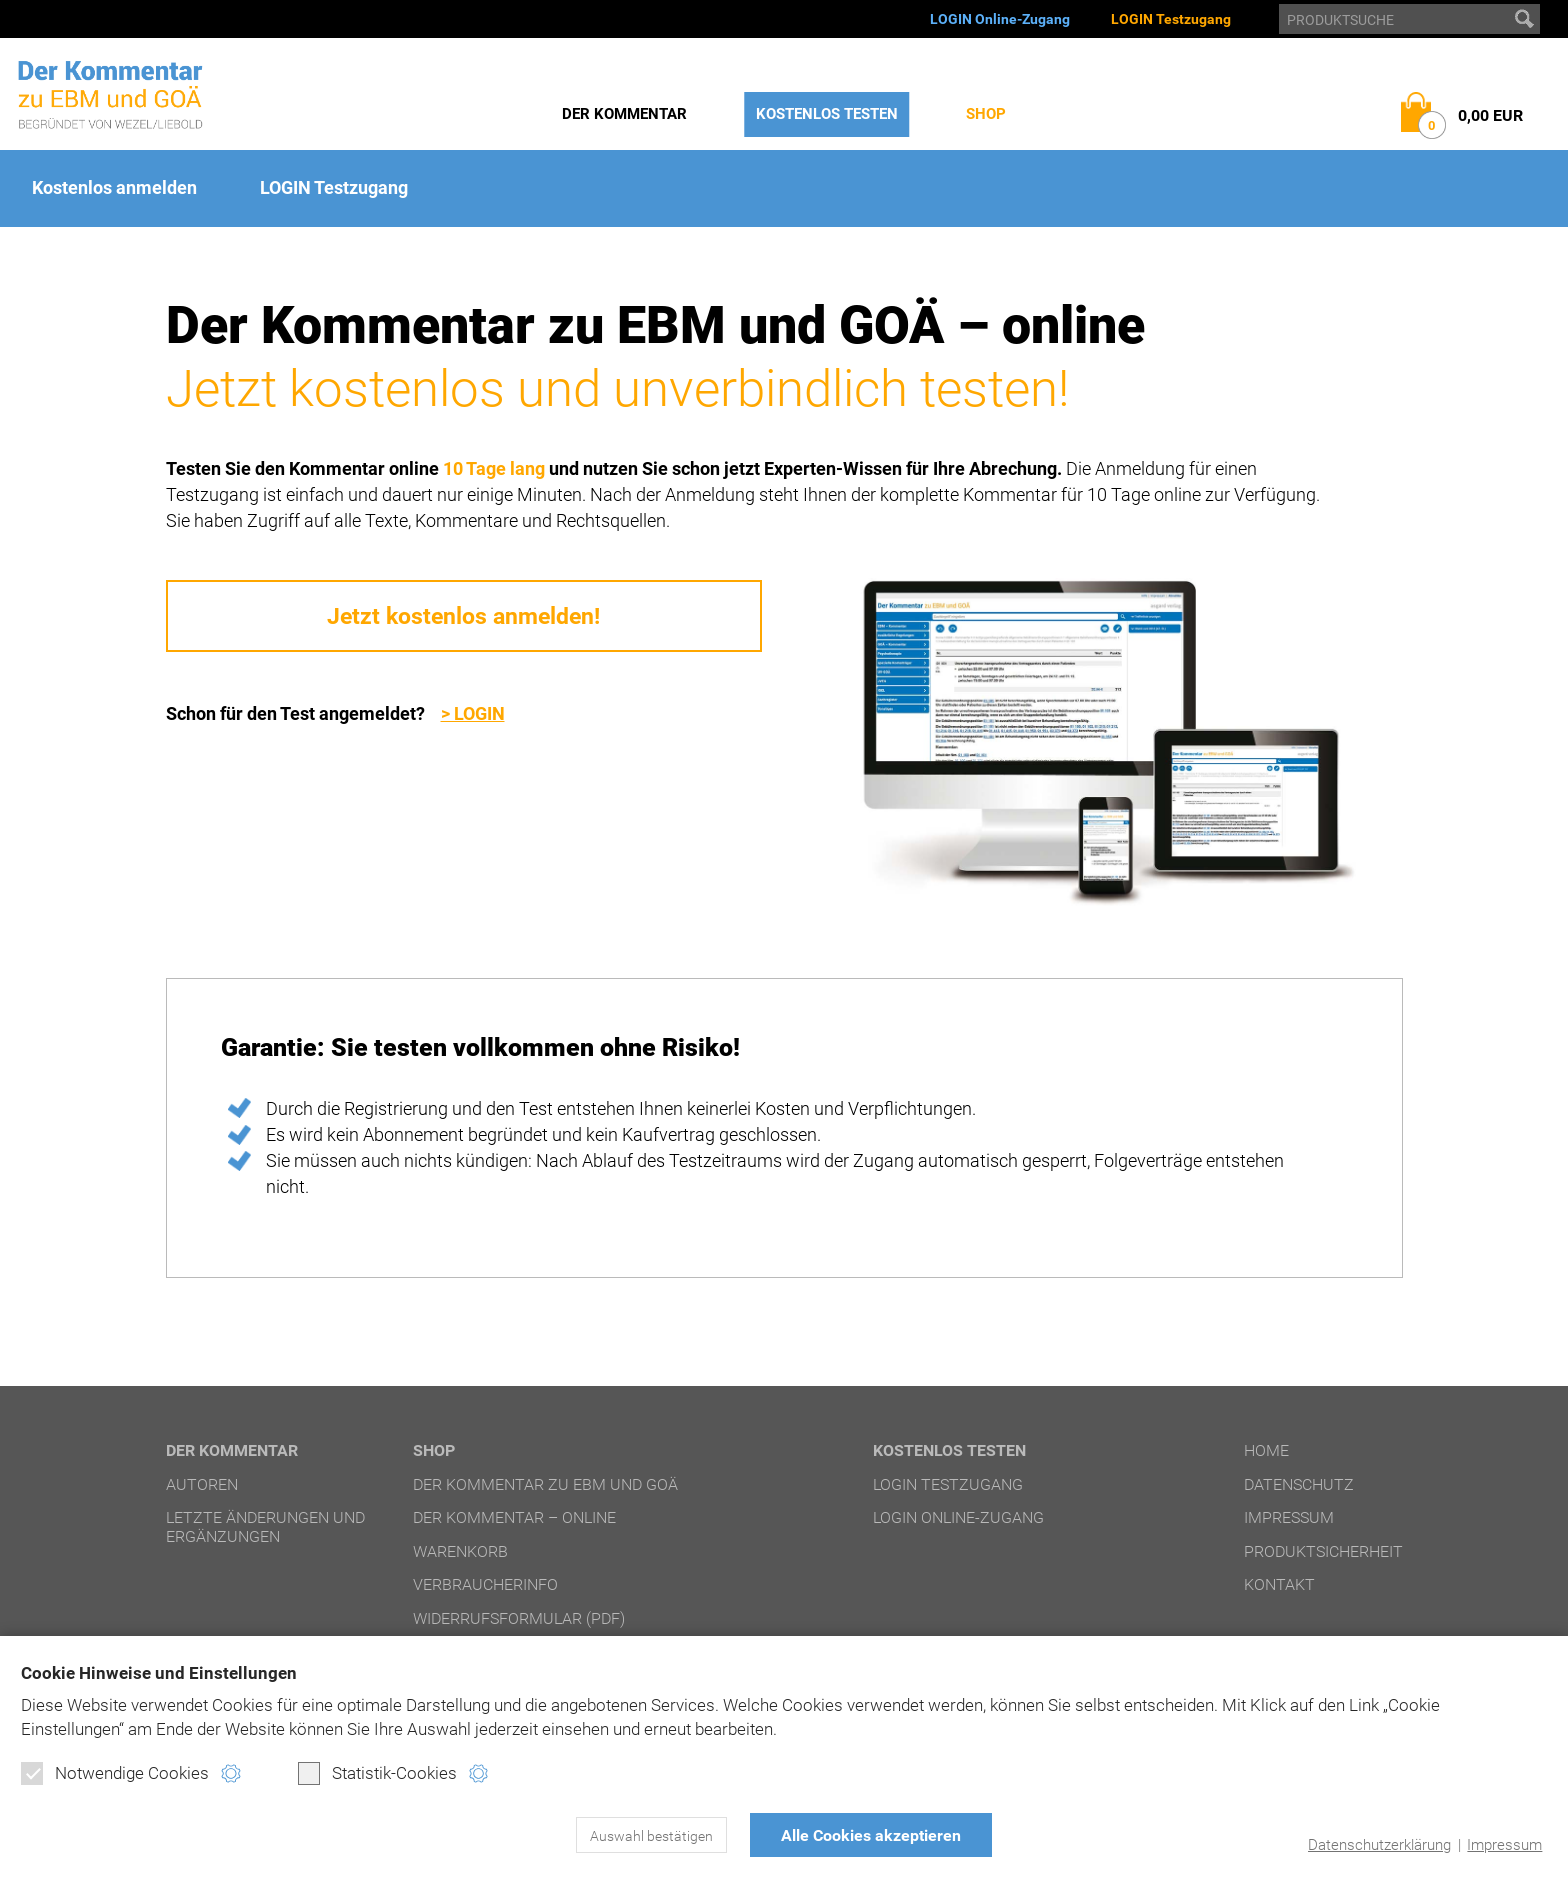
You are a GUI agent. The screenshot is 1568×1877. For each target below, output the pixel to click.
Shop (986, 114)
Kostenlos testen (827, 114)
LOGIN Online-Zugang (1000, 19)
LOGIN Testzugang (1171, 19)
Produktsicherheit (1323, 1551)
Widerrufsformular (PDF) (519, 1618)
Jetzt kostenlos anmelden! (463, 616)
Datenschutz (1299, 1484)
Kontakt (1279, 1584)
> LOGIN (473, 713)
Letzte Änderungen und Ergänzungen (265, 1526)
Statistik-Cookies (377, 1773)
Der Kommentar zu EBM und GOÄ (545, 1484)
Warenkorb (460, 1551)
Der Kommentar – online (514, 1517)
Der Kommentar (624, 114)
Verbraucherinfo (485, 1584)
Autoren (202, 1484)
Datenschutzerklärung (1379, 1845)
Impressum (1504, 1845)
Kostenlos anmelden (114, 188)
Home (1266, 1450)
